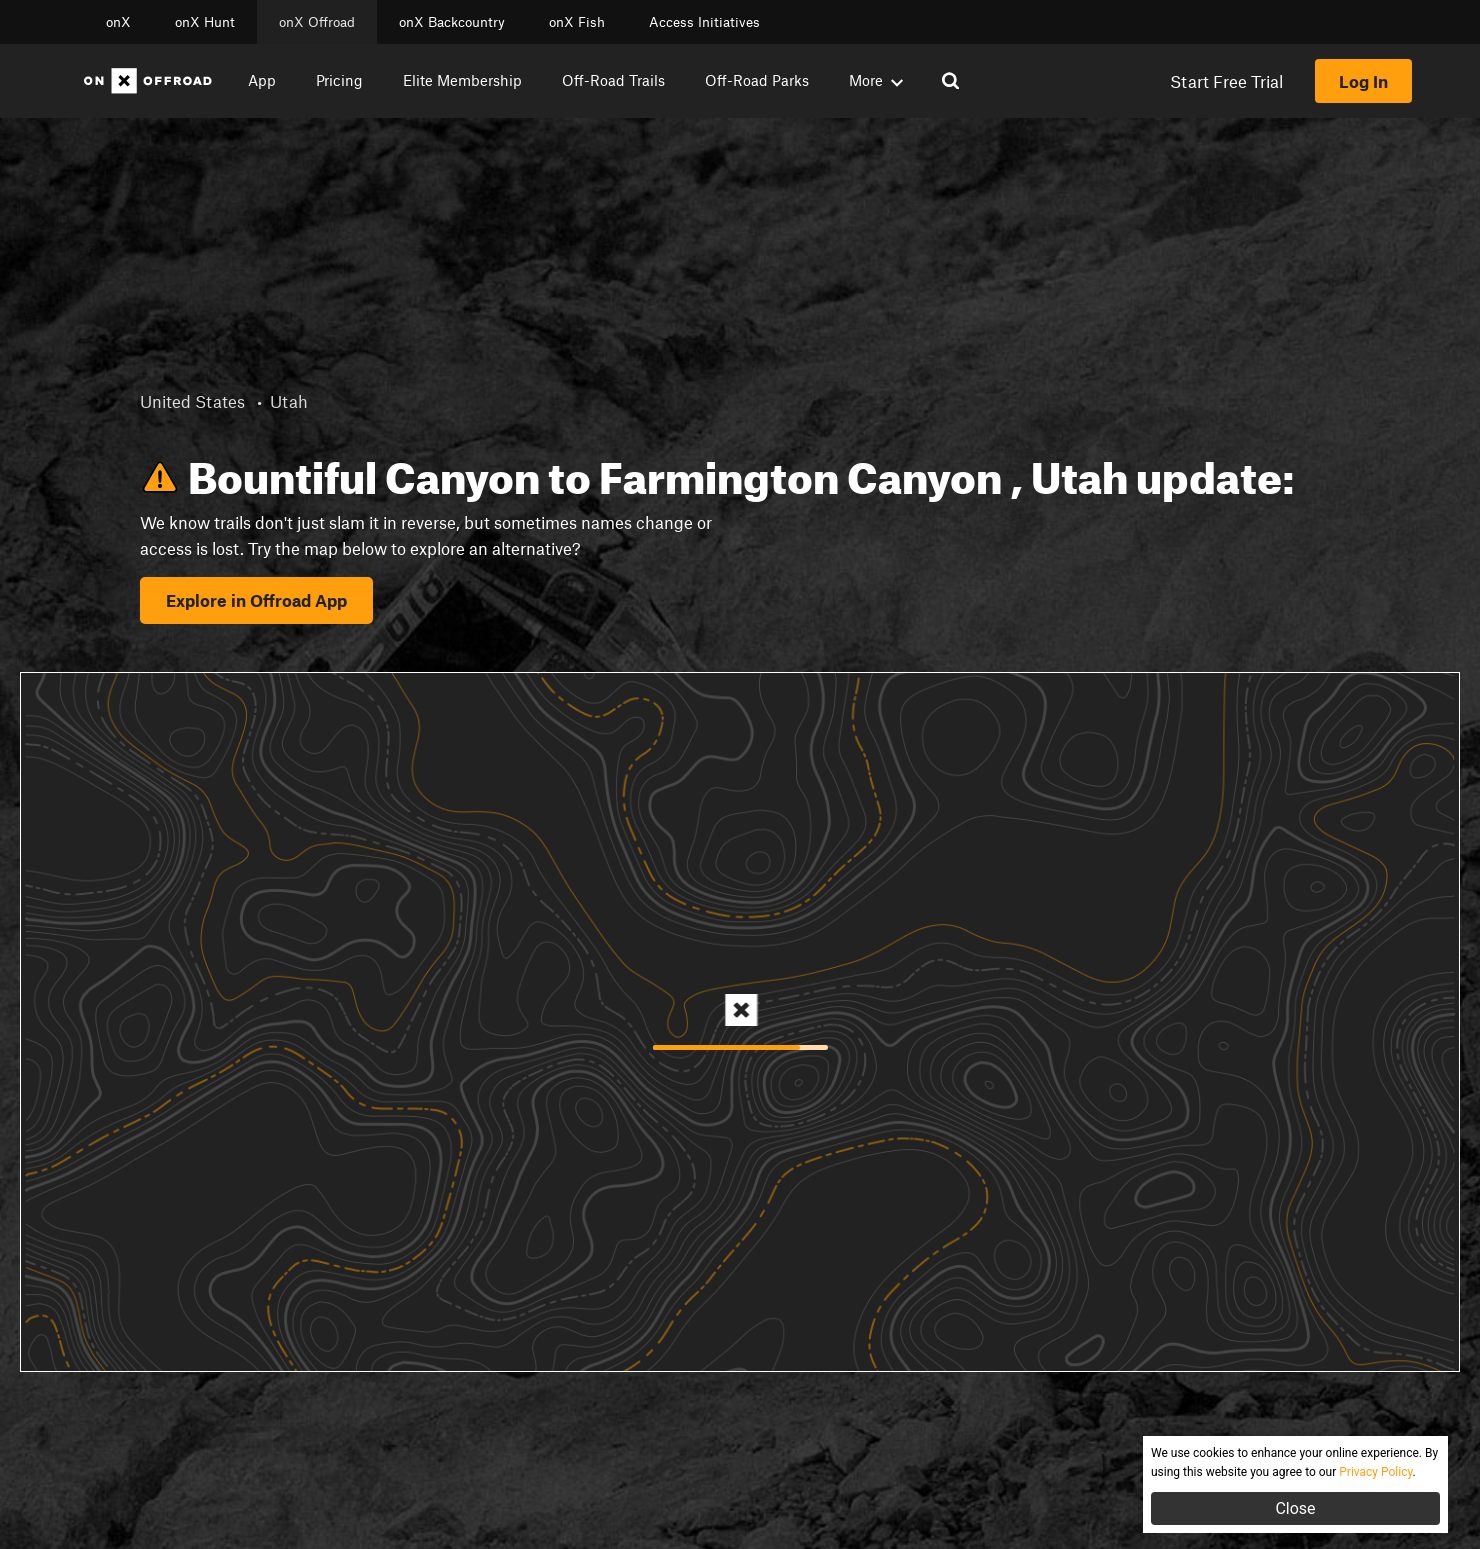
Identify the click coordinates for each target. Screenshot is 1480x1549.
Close (1295, 1508)
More (876, 80)
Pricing (339, 80)
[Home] (148, 81)
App (262, 80)
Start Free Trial (1226, 81)
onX (118, 22)
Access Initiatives (704, 22)
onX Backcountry (452, 22)
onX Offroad (317, 22)
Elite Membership (462, 80)
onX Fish (577, 22)
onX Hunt (205, 22)
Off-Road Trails (613, 80)
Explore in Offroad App (256, 600)
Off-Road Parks (757, 80)
